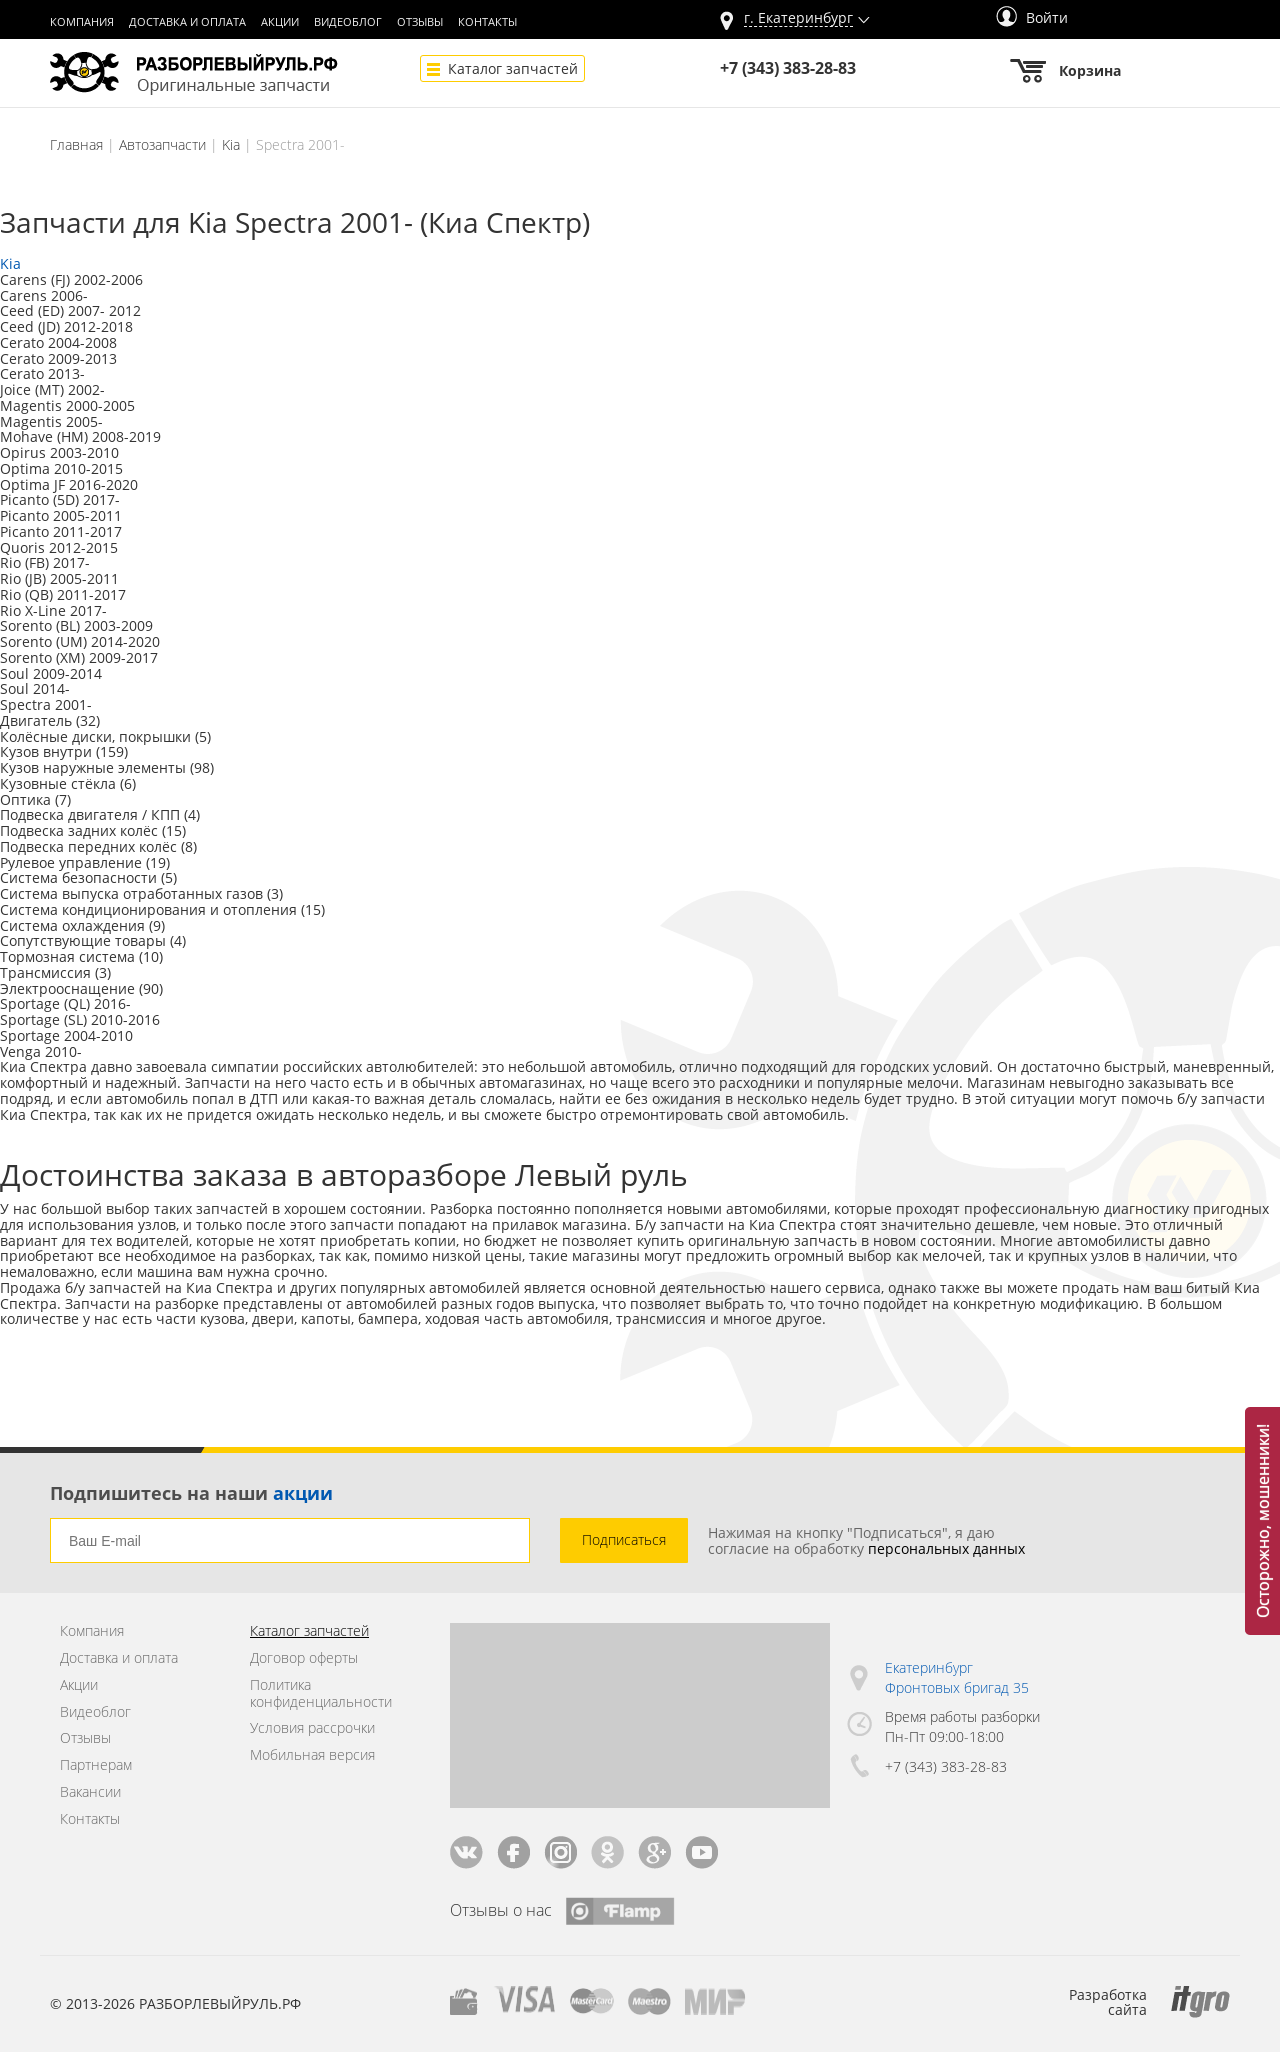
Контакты (487, 22)
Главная (76, 144)
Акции (280, 22)
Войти (1032, 17)
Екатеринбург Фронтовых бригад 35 (957, 1677)
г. (798, 18)
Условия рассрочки (312, 1728)
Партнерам (96, 1765)
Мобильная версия (312, 1755)
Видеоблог (348, 22)
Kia (231, 144)
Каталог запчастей (513, 68)
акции (303, 1493)
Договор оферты (304, 1658)
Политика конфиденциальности (321, 1694)
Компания (82, 22)
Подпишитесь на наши (191, 1493)
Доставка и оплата (187, 22)
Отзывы (420, 22)
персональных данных (946, 1548)
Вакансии (90, 1792)
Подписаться (624, 1539)
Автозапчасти (162, 144)
